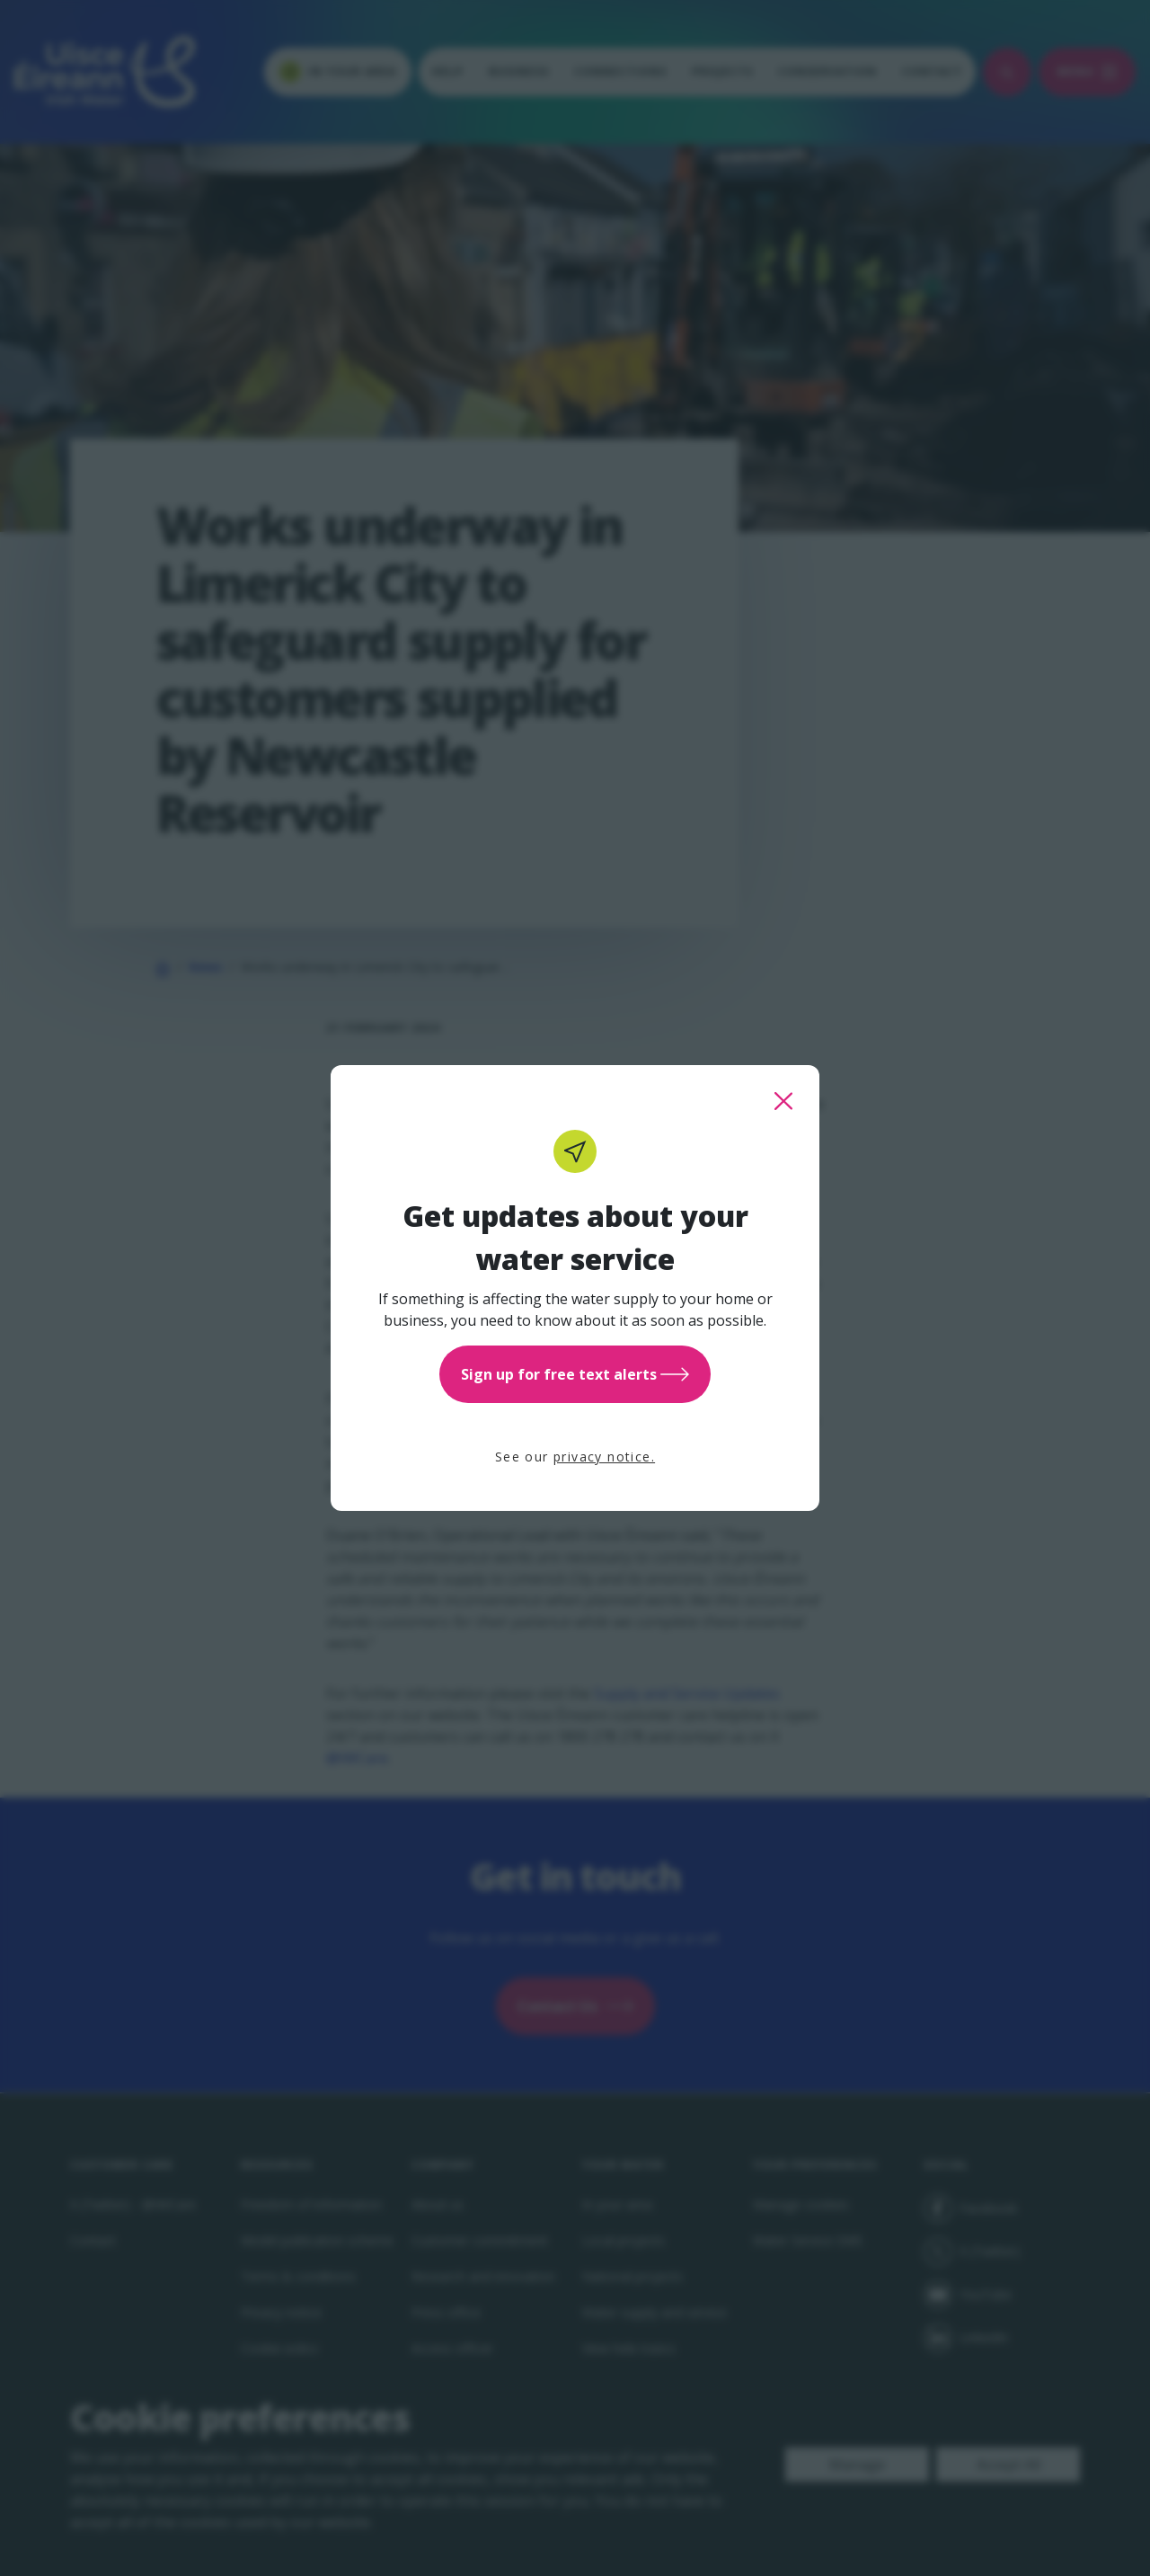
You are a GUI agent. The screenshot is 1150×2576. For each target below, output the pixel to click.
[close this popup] (783, 1101)
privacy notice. (604, 1456)
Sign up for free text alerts (575, 1374)
